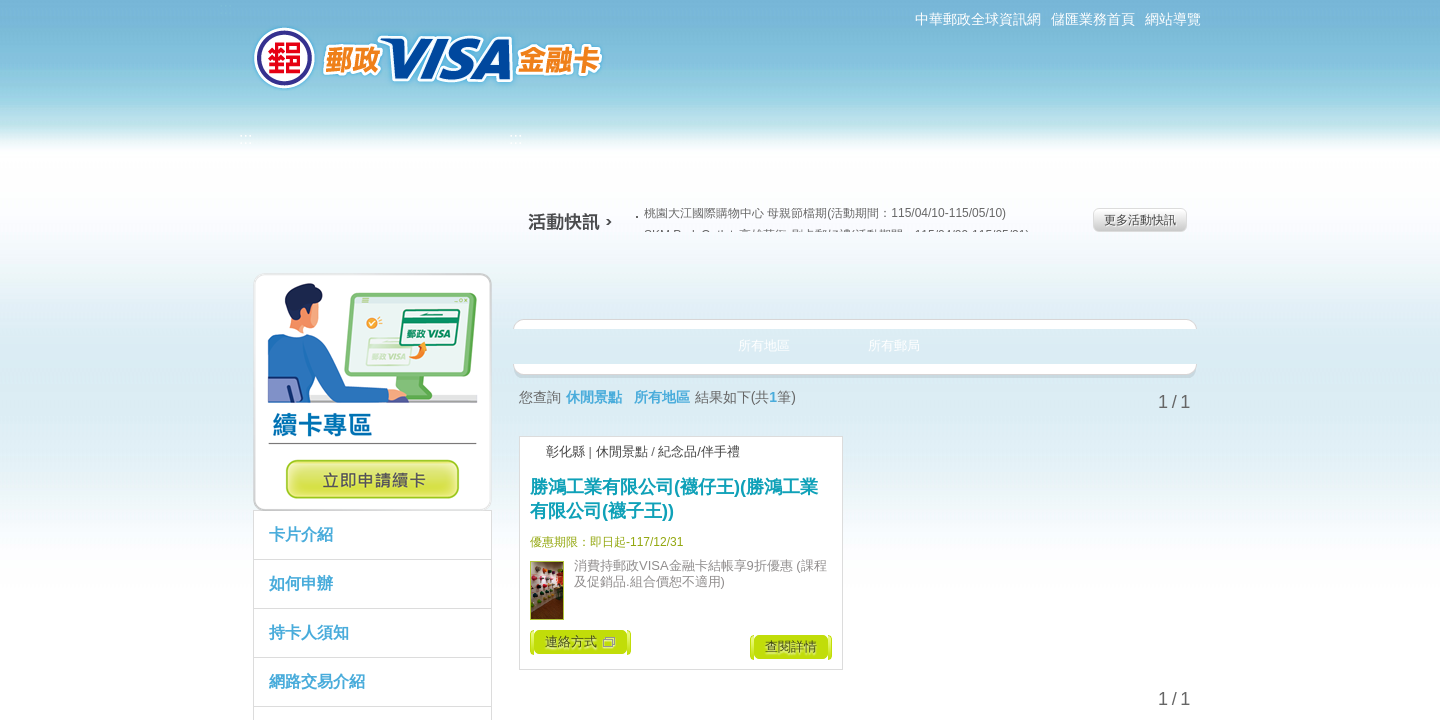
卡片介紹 (301, 534)
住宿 (1113, 284)
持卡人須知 (309, 632)
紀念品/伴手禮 (699, 451)
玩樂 (982, 284)
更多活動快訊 (1140, 220)
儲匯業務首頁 (1093, 19)
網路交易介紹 (317, 681)
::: (225, 8)
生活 (720, 284)
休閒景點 (622, 451)
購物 (851, 284)
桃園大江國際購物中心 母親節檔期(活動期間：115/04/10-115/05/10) (821, 213)
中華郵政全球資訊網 (978, 19)
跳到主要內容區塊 (10, 10)
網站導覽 (1173, 19)
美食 (589, 284)
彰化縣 (565, 451)
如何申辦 (301, 583)
